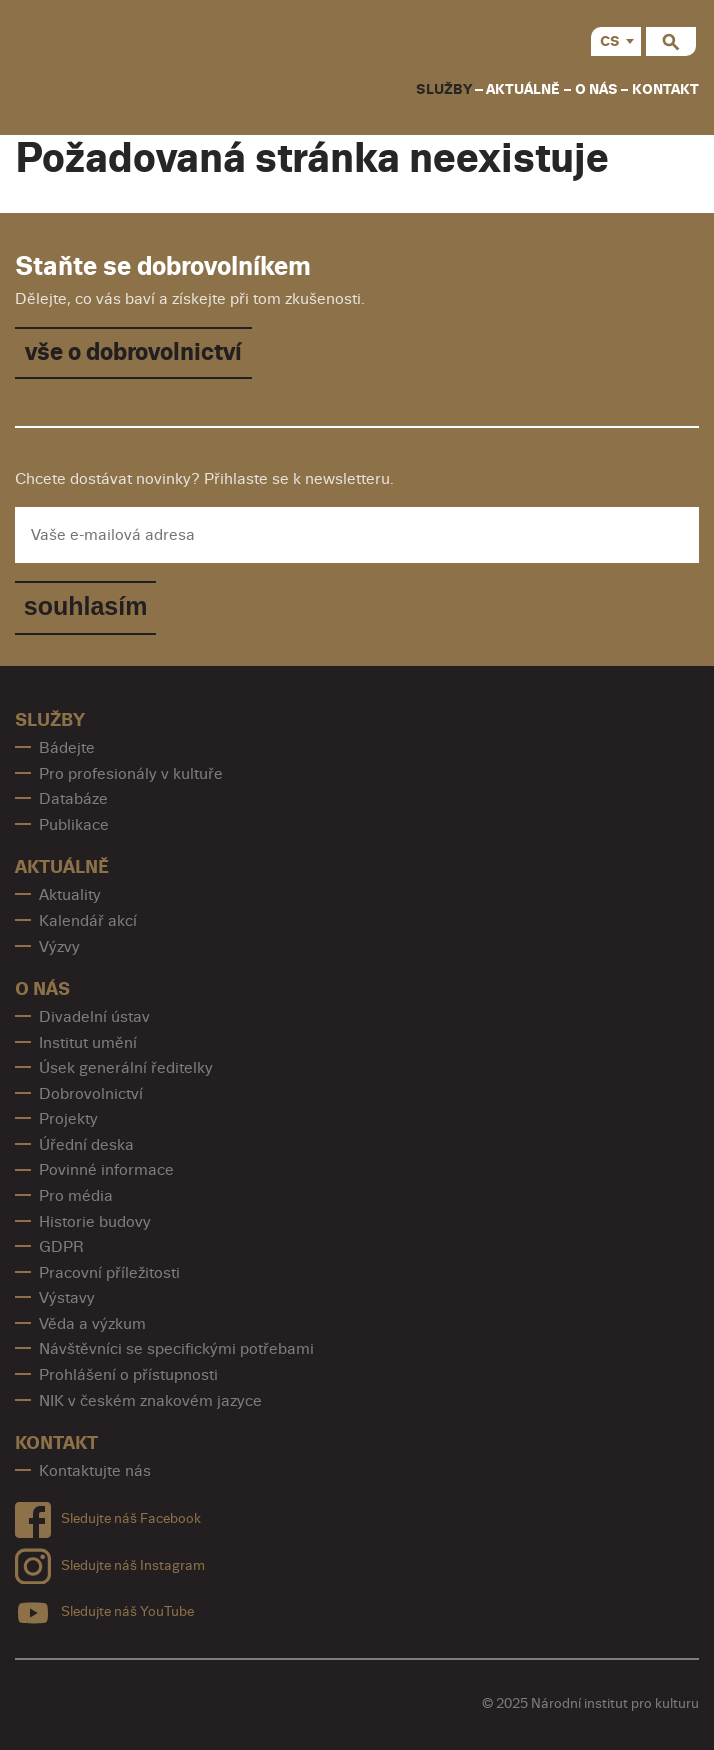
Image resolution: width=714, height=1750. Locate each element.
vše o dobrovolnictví (133, 352)
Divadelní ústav (94, 1017)
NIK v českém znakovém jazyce (150, 1401)
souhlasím (86, 606)
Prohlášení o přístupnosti (128, 1375)
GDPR (61, 1247)
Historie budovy (95, 1222)
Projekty (68, 1119)
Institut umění (88, 1043)
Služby (444, 89)
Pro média (76, 1196)
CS (610, 41)
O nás (596, 89)
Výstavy (67, 1298)
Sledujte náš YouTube (104, 1608)
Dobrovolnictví (91, 1094)
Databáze (73, 799)
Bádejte (67, 748)
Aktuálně (523, 89)
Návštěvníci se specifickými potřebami (176, 1349)
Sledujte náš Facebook (108, 1515)
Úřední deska (86, 1145)
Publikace (74, 825)
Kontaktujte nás (95, 1471)
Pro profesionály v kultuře (131, 774)
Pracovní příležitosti (109, 1273)
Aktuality (70, 895)
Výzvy (59, 947)
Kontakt (665, 89)
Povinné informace (106, 1170)
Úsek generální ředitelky (126, 1068)
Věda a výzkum (92, 1324)
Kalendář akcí (88, 921)
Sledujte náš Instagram (110, 1561)
